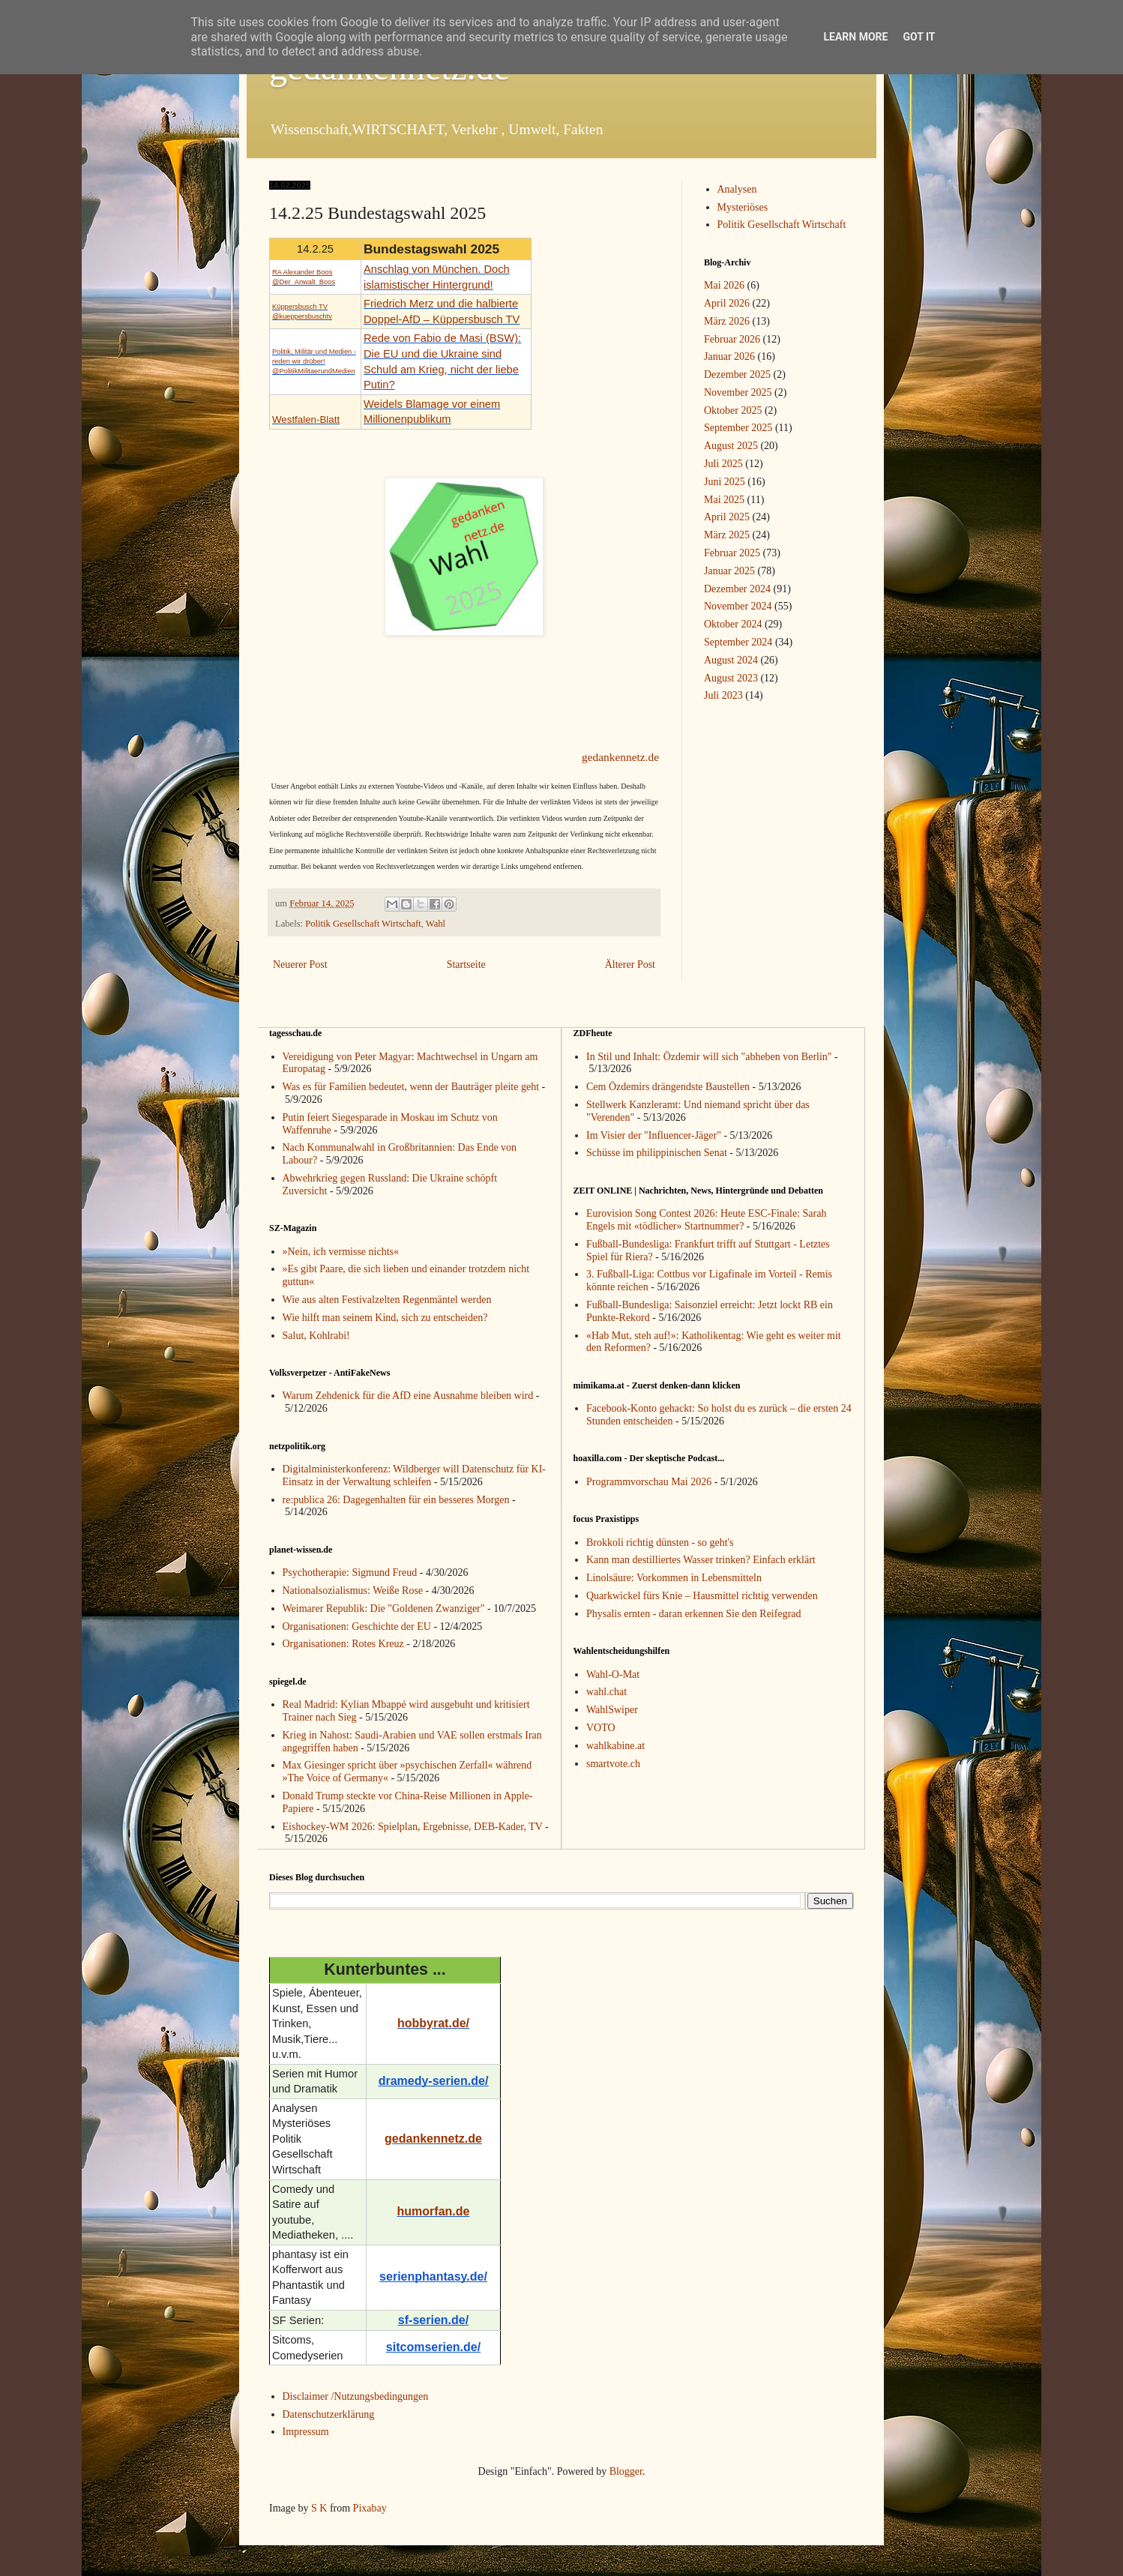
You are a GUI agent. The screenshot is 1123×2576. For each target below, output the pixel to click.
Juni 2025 (724, 481)
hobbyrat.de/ (433, 2023)
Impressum (306, 2431)
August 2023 (731, 678)
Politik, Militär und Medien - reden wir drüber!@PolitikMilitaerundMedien (314, 361)
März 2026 (727, 321)
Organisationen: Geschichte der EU (357, 1626)
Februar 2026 (732, 339)
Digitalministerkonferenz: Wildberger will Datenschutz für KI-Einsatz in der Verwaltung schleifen (415, 1475)
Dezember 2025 (737, 374)
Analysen (737, 189)
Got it (919, 37)
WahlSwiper (612, 1709)
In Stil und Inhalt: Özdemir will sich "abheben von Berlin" (709, 1056)
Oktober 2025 (733, 410)
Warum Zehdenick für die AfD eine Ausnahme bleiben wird (408, 1395)
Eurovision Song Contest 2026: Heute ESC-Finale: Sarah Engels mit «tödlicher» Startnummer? (706, 1220)
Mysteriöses (742, 207)
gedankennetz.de (620, 756)
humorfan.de (433, 2211)
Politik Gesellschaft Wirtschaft (363, 923)
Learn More (855, 37)
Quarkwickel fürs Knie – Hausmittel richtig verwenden (702, 1595)
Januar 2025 (729, 571)
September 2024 (738, 642)
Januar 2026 (729, 356)
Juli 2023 (723, 695)
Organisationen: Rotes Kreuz (343, 1643)
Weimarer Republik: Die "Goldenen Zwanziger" (384, 1608)
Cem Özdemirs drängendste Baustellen (668, 1086)
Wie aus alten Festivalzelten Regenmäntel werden (387, 1299)
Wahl (435, 923)
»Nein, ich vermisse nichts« (341, 1251)
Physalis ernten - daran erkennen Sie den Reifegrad (693, 1613)
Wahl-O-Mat (612, 1674)
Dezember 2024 (737, 589)
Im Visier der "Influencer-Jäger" (653, 1135)
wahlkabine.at (615, 1745)
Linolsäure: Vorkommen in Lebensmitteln (674, 1577)
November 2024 (738, 606)
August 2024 (731, 660)
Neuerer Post (300, 964)
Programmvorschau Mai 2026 (648, 1481)
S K (319, 2508)
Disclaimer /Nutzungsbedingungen (356, 2396)
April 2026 (727, 303)
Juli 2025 (723, 463)
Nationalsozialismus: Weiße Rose (353, 1590)
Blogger (625, 2471)
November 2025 (738, 392)
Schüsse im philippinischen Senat (656, 1152)
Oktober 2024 (733, 624)
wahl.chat (606, 1691)
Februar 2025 (732, 553)
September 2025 (738, 427)
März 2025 (727, 535)
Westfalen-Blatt (306, 419)
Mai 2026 (724, 285)
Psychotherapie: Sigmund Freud (350, 1572)
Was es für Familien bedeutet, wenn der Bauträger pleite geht (411, 1086)
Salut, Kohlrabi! (316, 1335)
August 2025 (731, 445)
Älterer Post (630, 964)
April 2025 (727, 517)
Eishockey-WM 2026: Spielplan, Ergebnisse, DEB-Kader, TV (413, 1826)
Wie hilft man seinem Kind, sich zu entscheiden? (385, 1317)
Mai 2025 (724, 499)
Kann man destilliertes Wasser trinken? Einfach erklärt (701, 1559)
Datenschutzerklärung (329, 2414)
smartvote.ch (613, 1763)
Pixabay (370, 2508)
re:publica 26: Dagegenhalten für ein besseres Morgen (396, 1499)
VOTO (600, 1727)
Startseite (466, 964)
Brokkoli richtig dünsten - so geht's (660, 1542)
